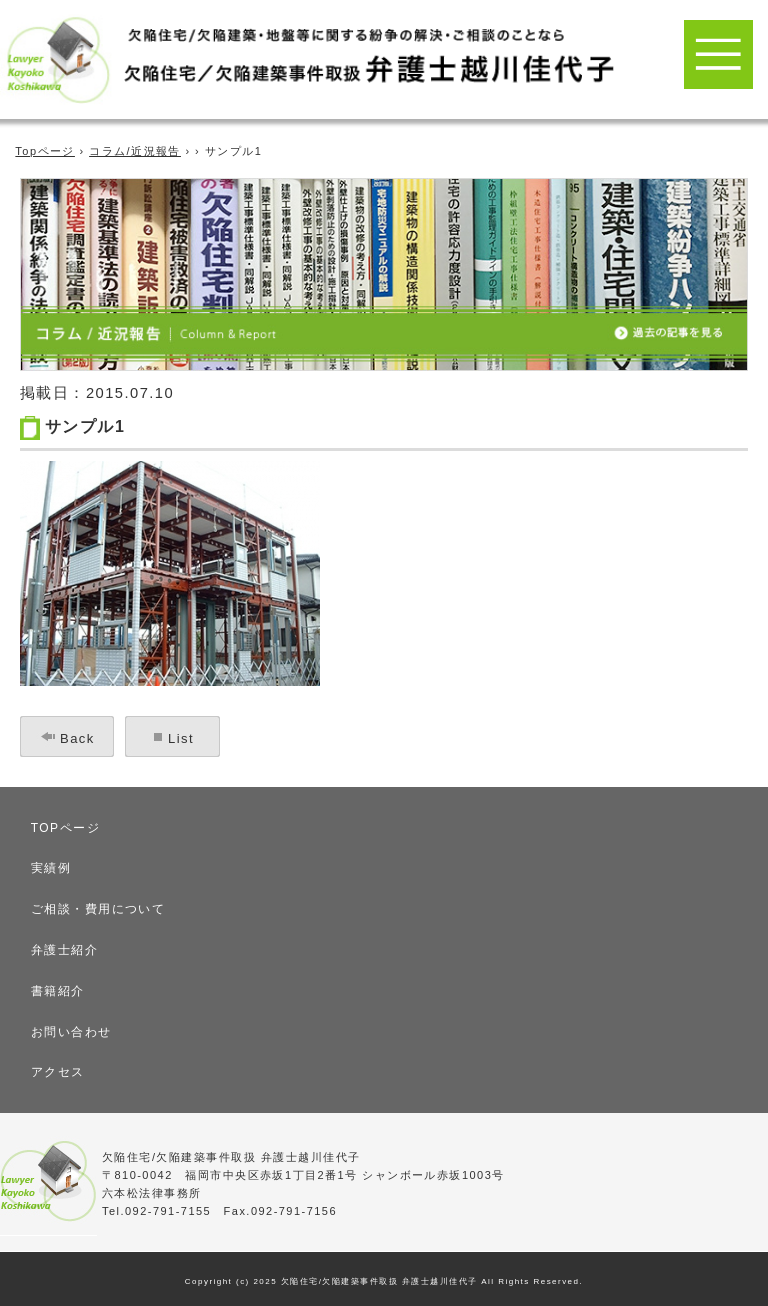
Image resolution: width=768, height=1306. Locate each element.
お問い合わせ (71, 1032)
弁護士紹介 (64, 950)
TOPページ (65, 828)
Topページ (45, 151)
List (181, 738)
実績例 (51, 868)
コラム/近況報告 (135, 151)
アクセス (58, 1072)
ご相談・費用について (98, 909)
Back (77, 738)
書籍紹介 (58, 991)
